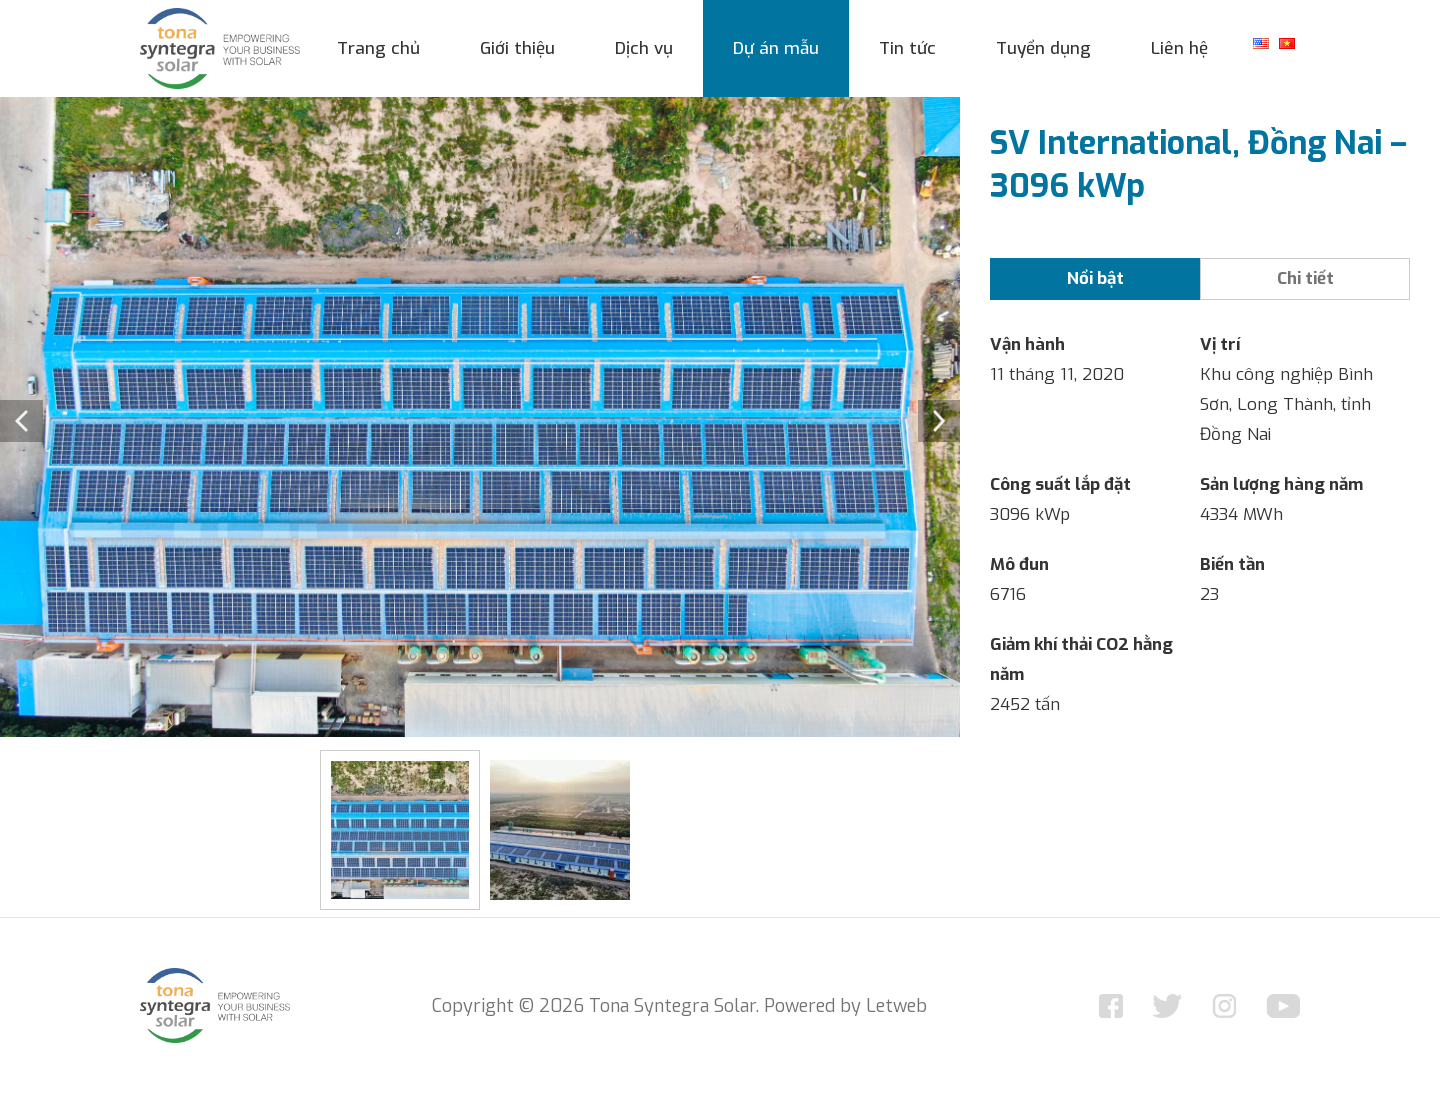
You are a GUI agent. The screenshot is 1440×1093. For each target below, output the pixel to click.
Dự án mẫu (776, 48)
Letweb (896, 1006)
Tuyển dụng (1043, 48)
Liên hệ (1179, 48)
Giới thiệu (517, 48)
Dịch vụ (644, 48)
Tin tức (907, 48)
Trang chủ (378, 48)
